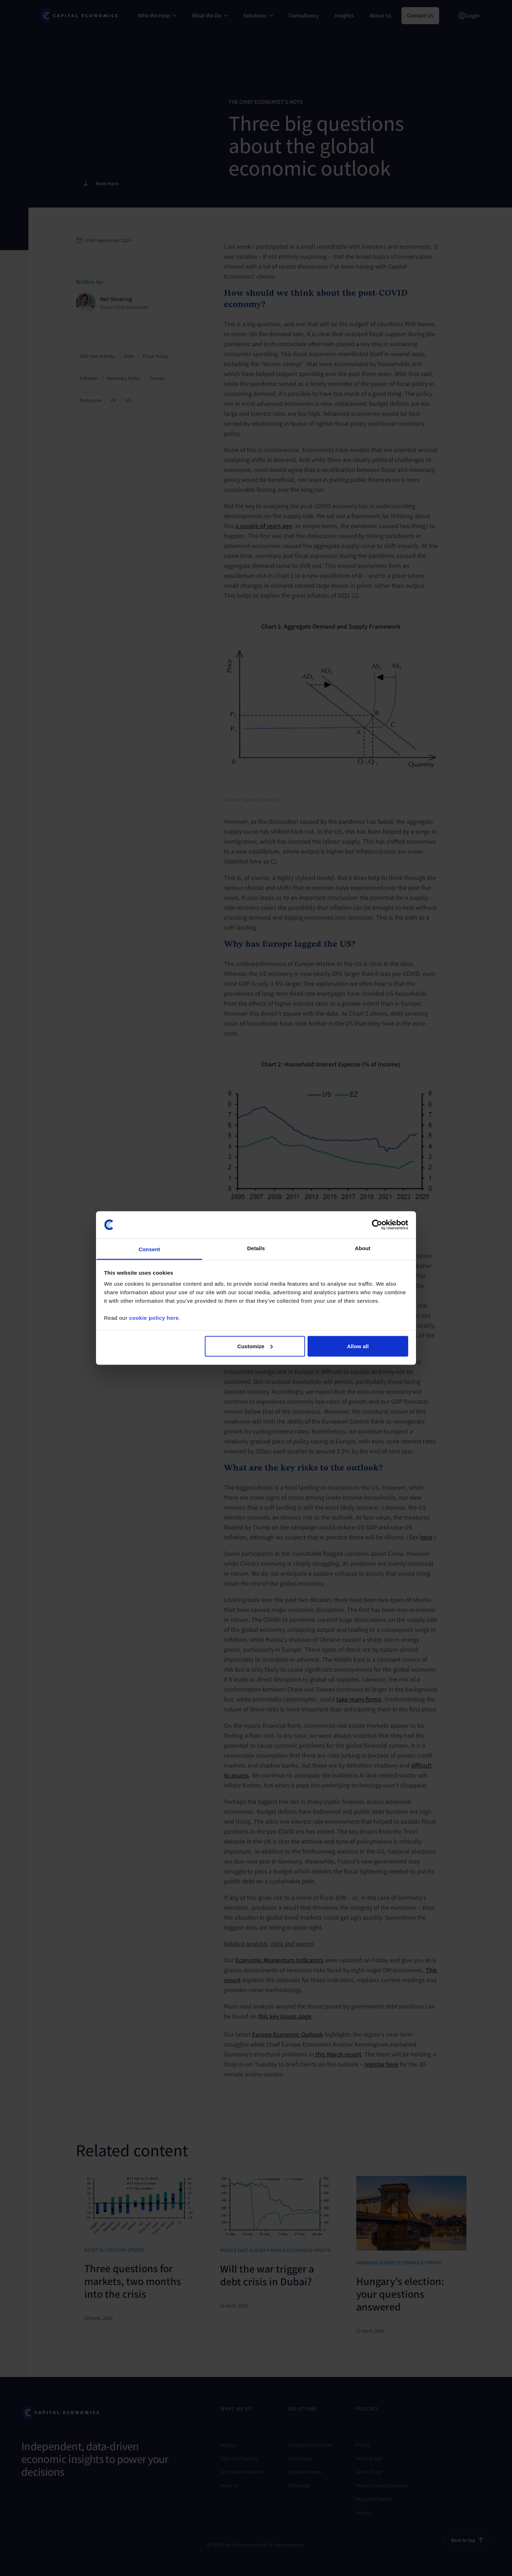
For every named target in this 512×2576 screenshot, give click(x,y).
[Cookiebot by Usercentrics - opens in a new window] (377, 1224)
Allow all (358, 1346)
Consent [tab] (149, 1249)
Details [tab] (256, 1248)
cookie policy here (154, 1318)
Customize (255, 1346)
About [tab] (362, 1248)
